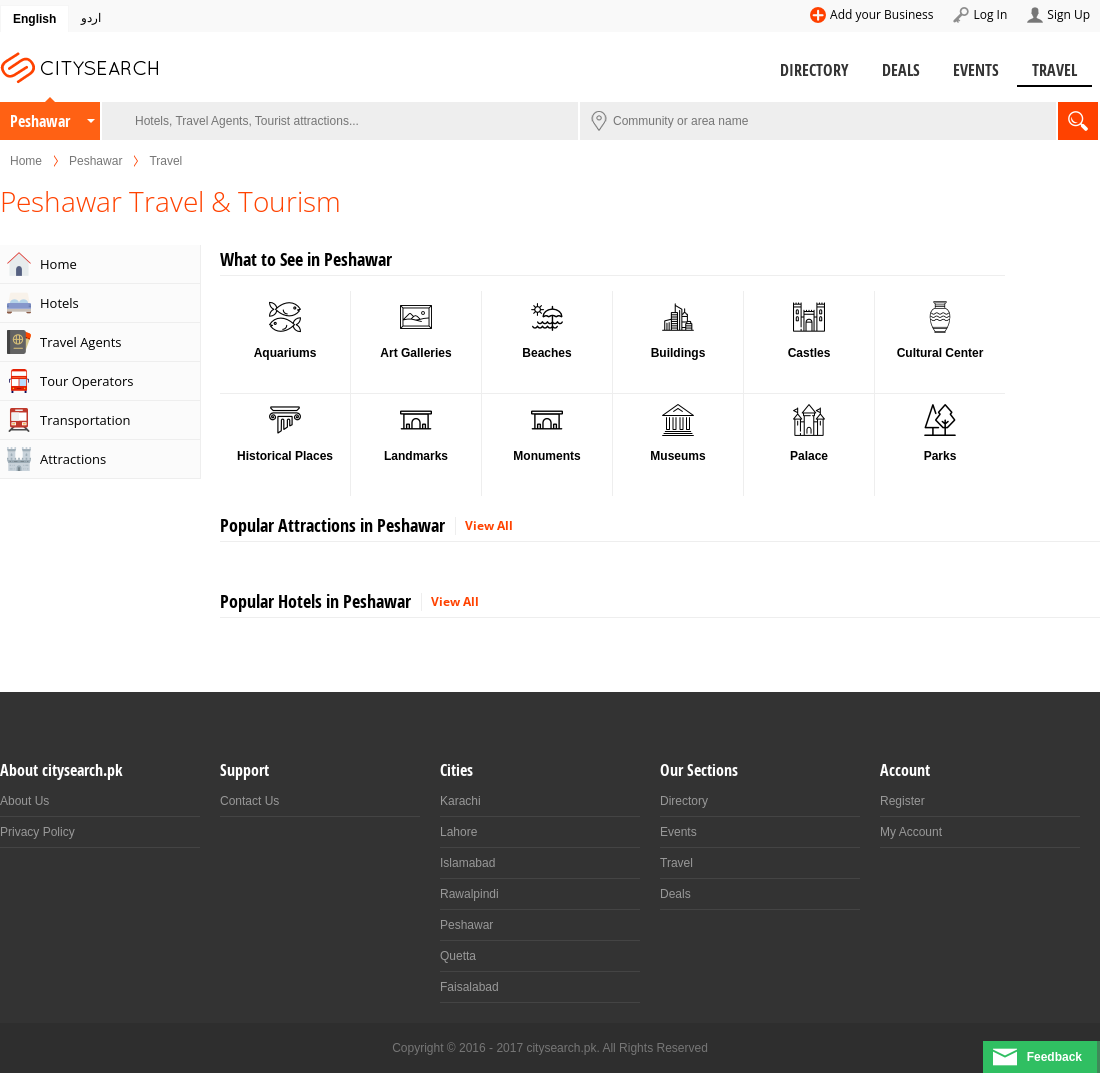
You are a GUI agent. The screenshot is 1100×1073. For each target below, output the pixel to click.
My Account (911, 832)
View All (489, 525)
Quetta (458, 956)
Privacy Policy (37, 832)
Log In (990, 14)
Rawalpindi (469, 894)
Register (902, 801)
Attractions (73, 459)
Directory (814, 70)
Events (976, 70)
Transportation (85, 420)
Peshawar (40, 121)
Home (26, 161)
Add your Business (881, 14)
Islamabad (467, 863)
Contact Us (249, 801)
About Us (24, 801)
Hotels (59, 303)
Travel (1054, 70)
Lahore (458, 832)
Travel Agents (81, 342)
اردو (91, 18)
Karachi (460, 801)
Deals (901, 70)
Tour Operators (87, 381)
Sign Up (1068, 14)
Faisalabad (469, 987)
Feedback (1054, 1057)
